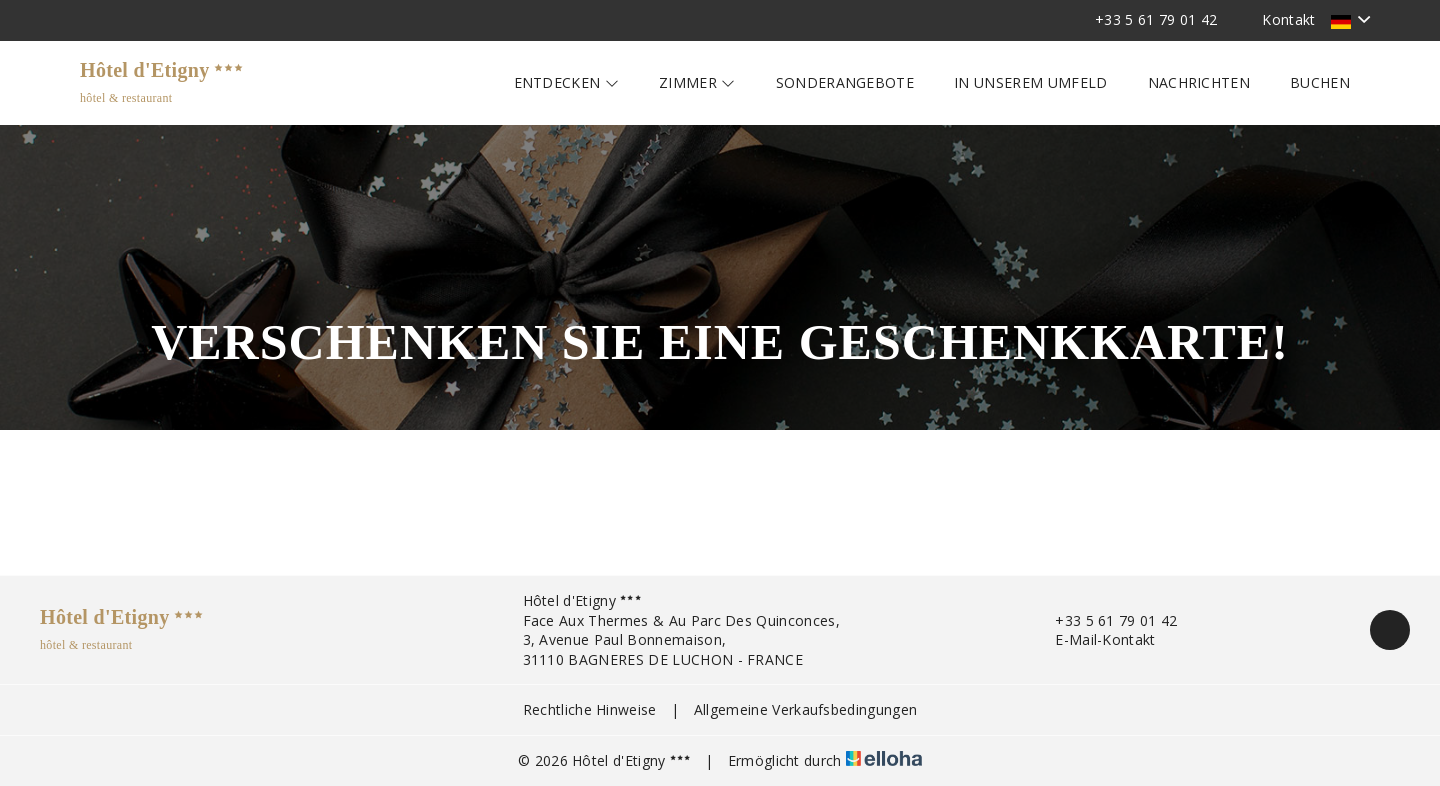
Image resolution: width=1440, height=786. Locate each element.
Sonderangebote (845, 82)
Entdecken (567, 82)
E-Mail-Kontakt (1093, 639)
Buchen (1320, 82)
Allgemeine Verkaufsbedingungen (806, 709)
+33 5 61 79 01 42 (1104, 620)
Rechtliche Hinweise (590, 709)
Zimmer (697, 82)
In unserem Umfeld (1030, 82)
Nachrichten (1199, 82)
